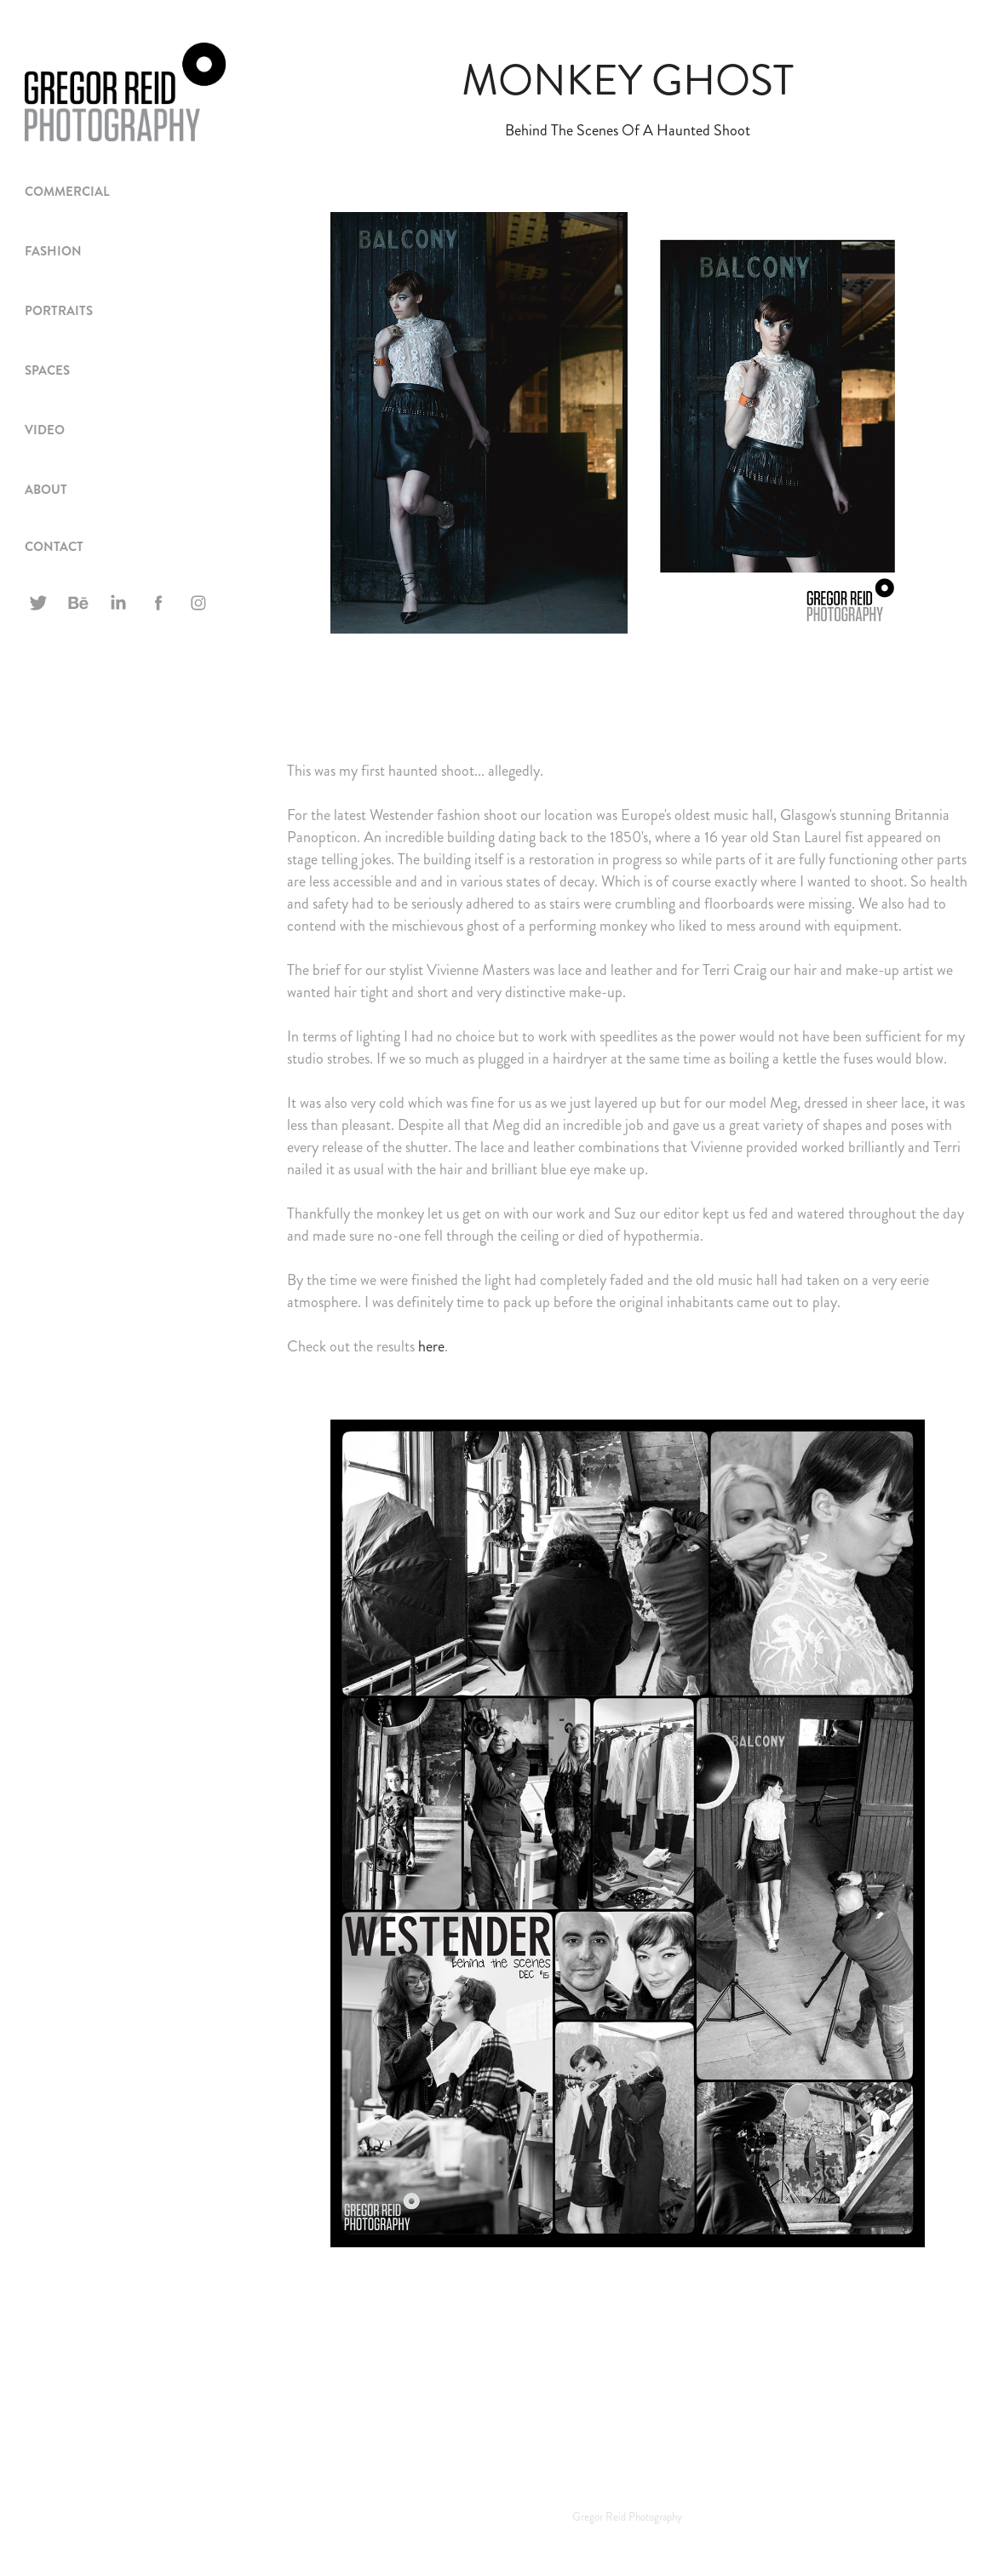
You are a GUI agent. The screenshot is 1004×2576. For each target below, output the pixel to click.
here (431, 1346)
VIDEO (45, 430)
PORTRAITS (59, 310)
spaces (47, 370)
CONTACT (54, 546)
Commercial (67, 191)
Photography (655, 2517)
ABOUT (46, 489)
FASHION (53, 251)
